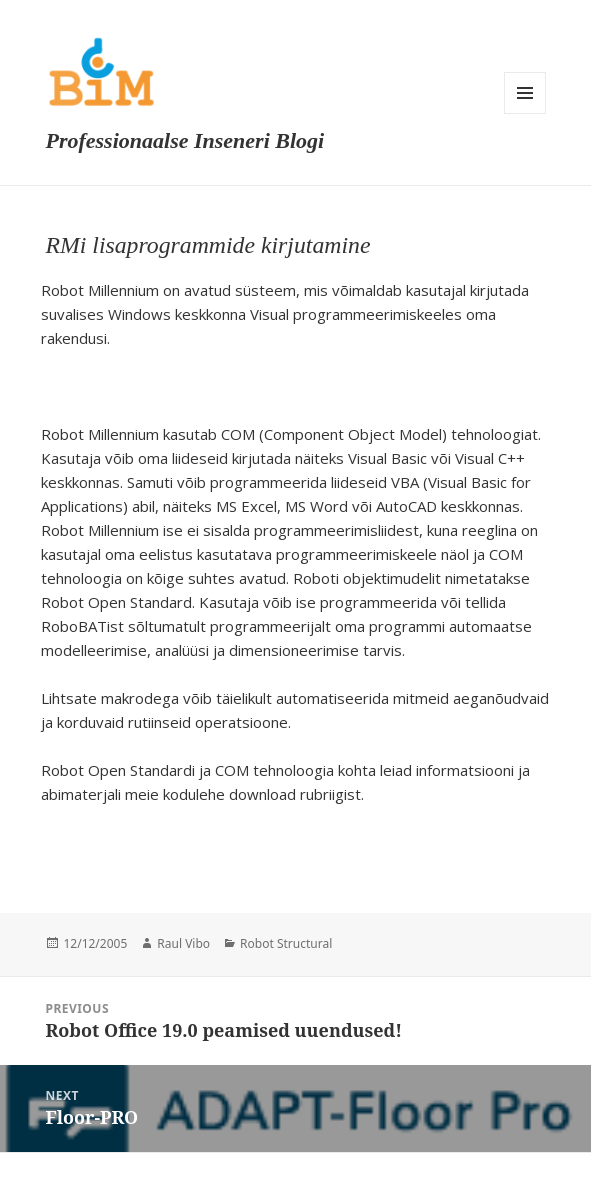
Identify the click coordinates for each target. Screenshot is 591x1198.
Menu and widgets (525, 93)
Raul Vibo (183, 943)
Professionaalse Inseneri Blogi (184, 140)
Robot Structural (286, 943)
